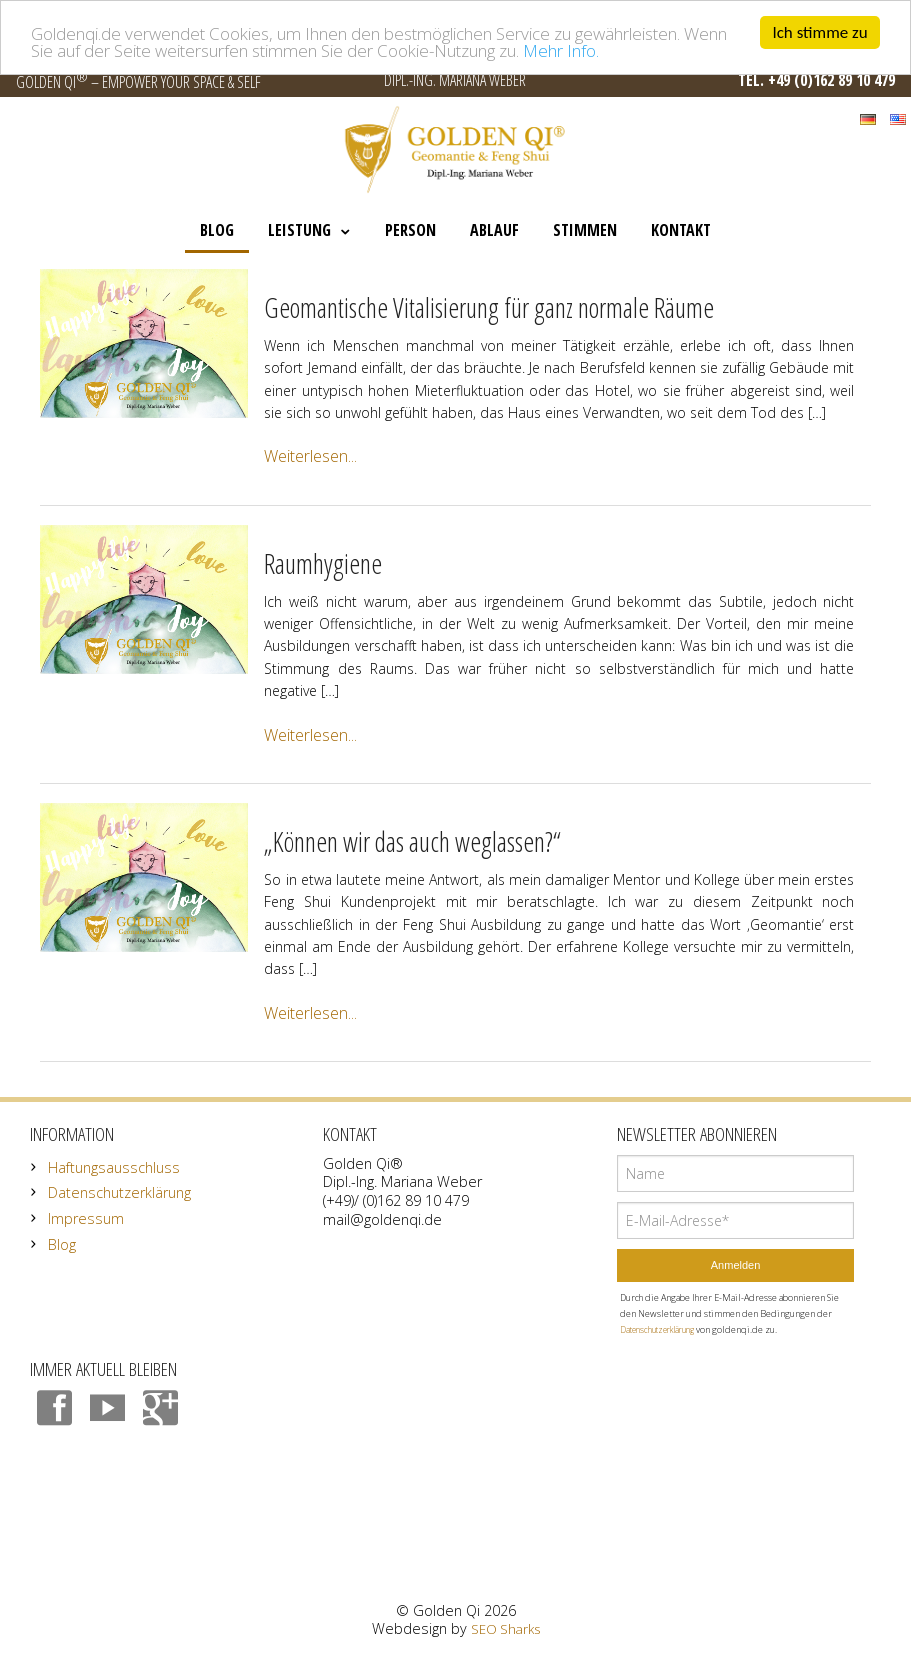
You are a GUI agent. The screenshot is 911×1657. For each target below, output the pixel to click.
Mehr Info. (561, 49)
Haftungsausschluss (114, 1167)
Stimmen (585, 230)
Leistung (299, 230)
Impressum (86, 1218)
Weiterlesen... (310, 456)
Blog (217, 230)
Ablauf (494, 230)
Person (410, 230)
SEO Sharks (505, 1629)
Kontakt (681, 230)
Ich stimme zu (819, 32)
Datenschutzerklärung (119, 1192)
